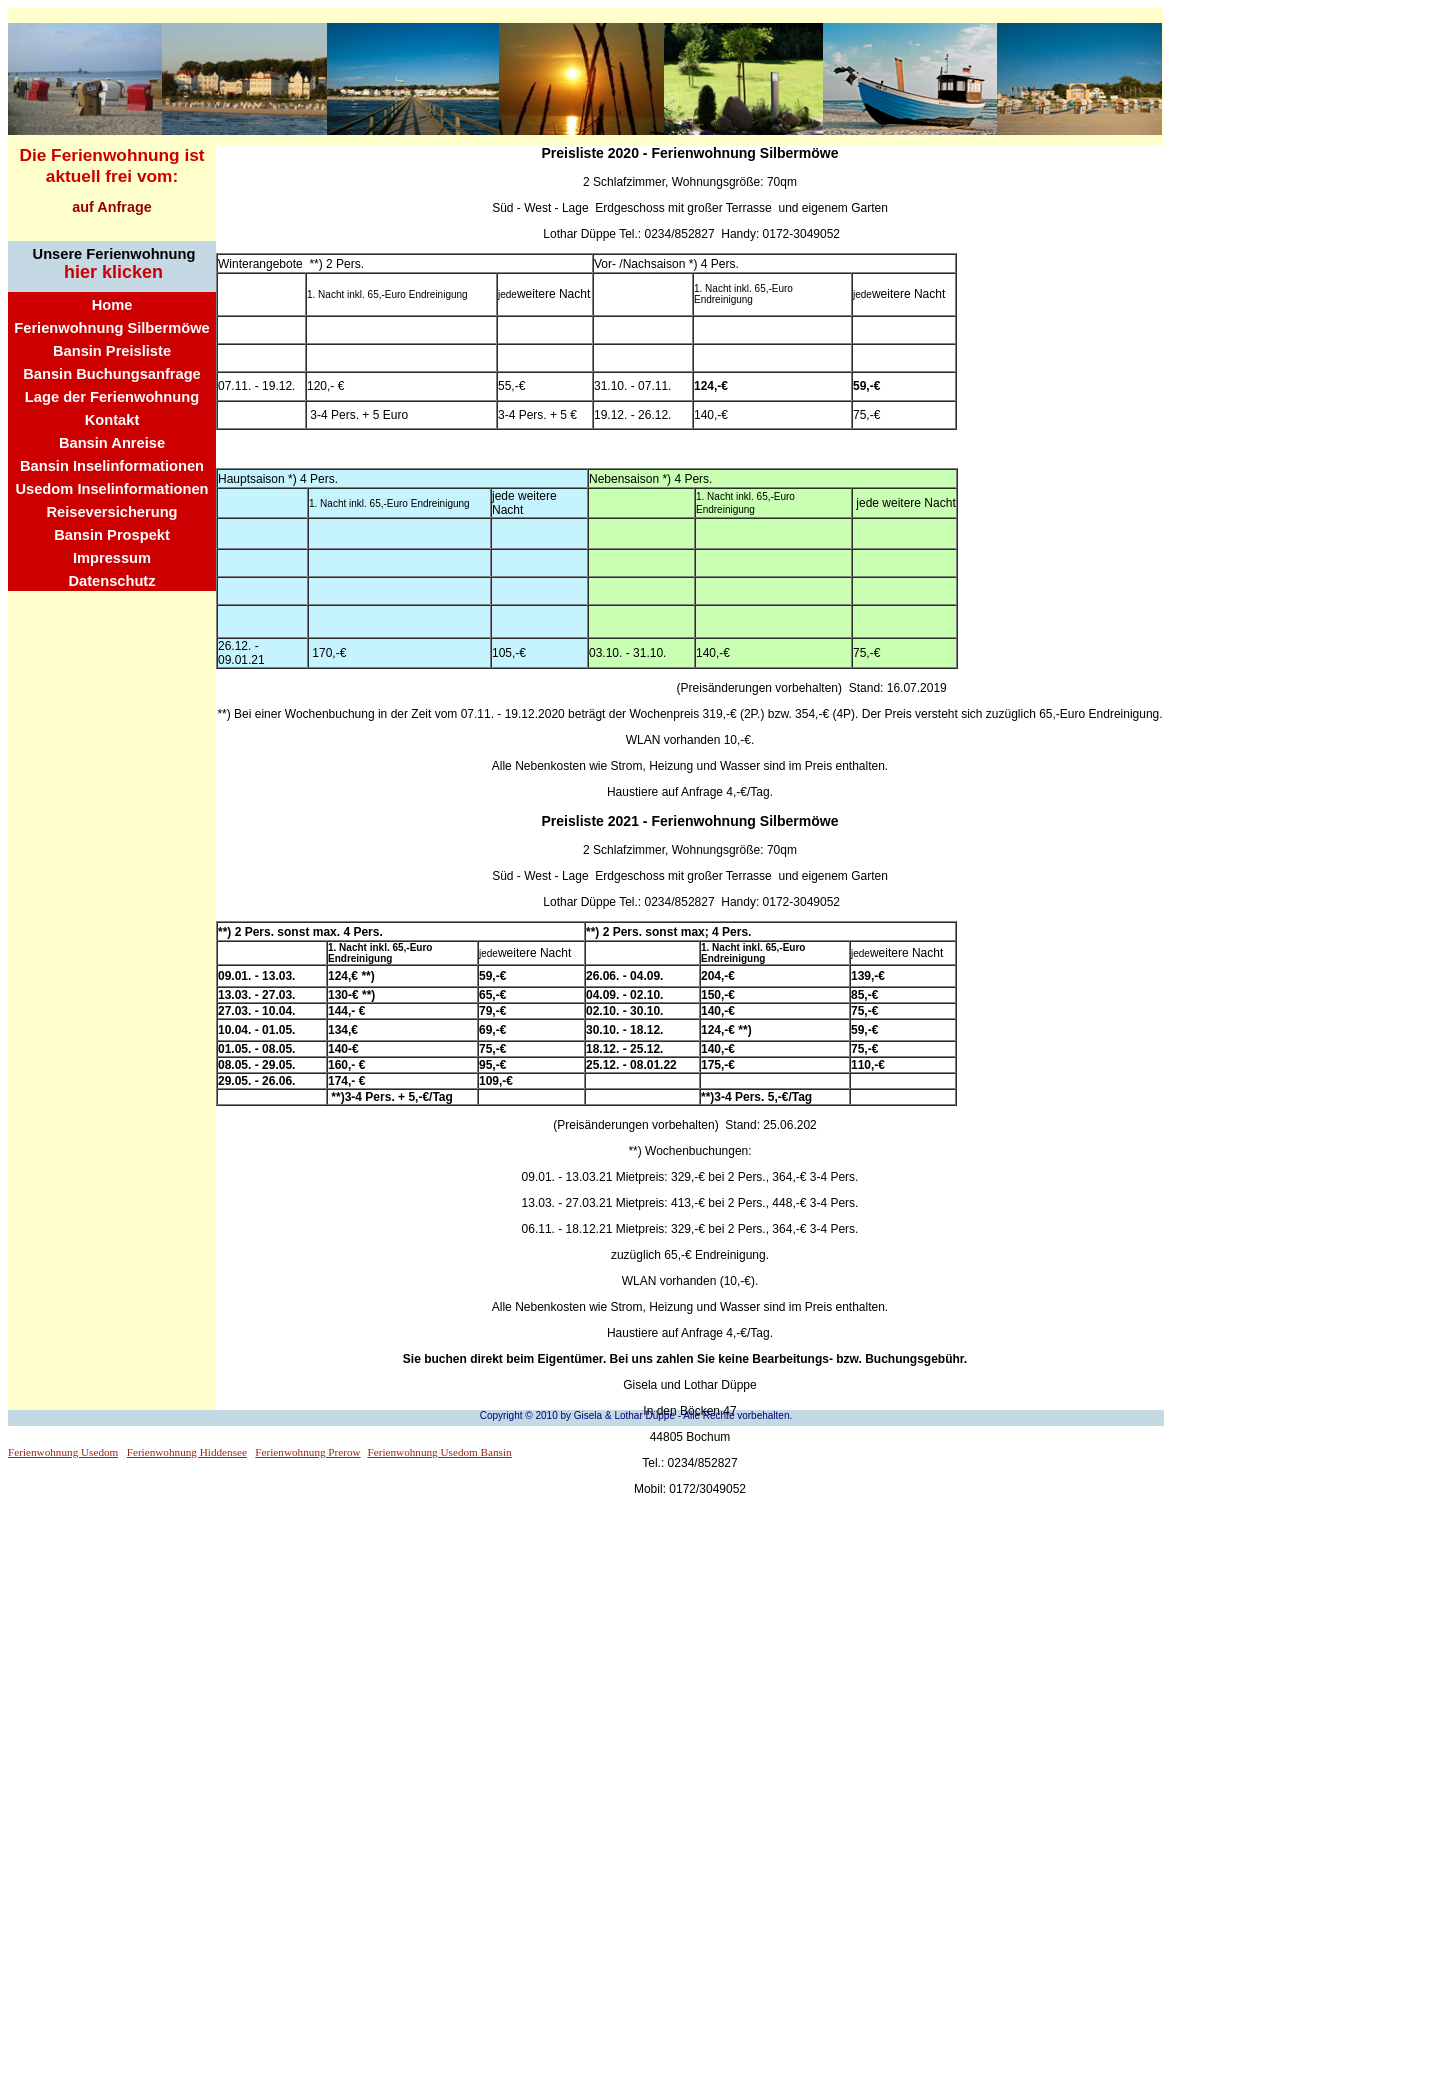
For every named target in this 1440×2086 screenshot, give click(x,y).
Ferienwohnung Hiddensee (187, 1452)
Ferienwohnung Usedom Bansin (439, 1452)
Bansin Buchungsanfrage (112, 374)
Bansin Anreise (112, 443)
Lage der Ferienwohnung (112, 397)
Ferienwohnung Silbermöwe (111, 328)
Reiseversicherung (111, 512)
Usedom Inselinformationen (111, 489)
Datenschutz (111, 581)
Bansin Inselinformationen (112, 466)
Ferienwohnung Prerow (307, 1452)
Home (112, 305)
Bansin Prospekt (112, 535)
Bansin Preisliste (112, 351)
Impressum (112, 558)
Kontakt (112, 420)
